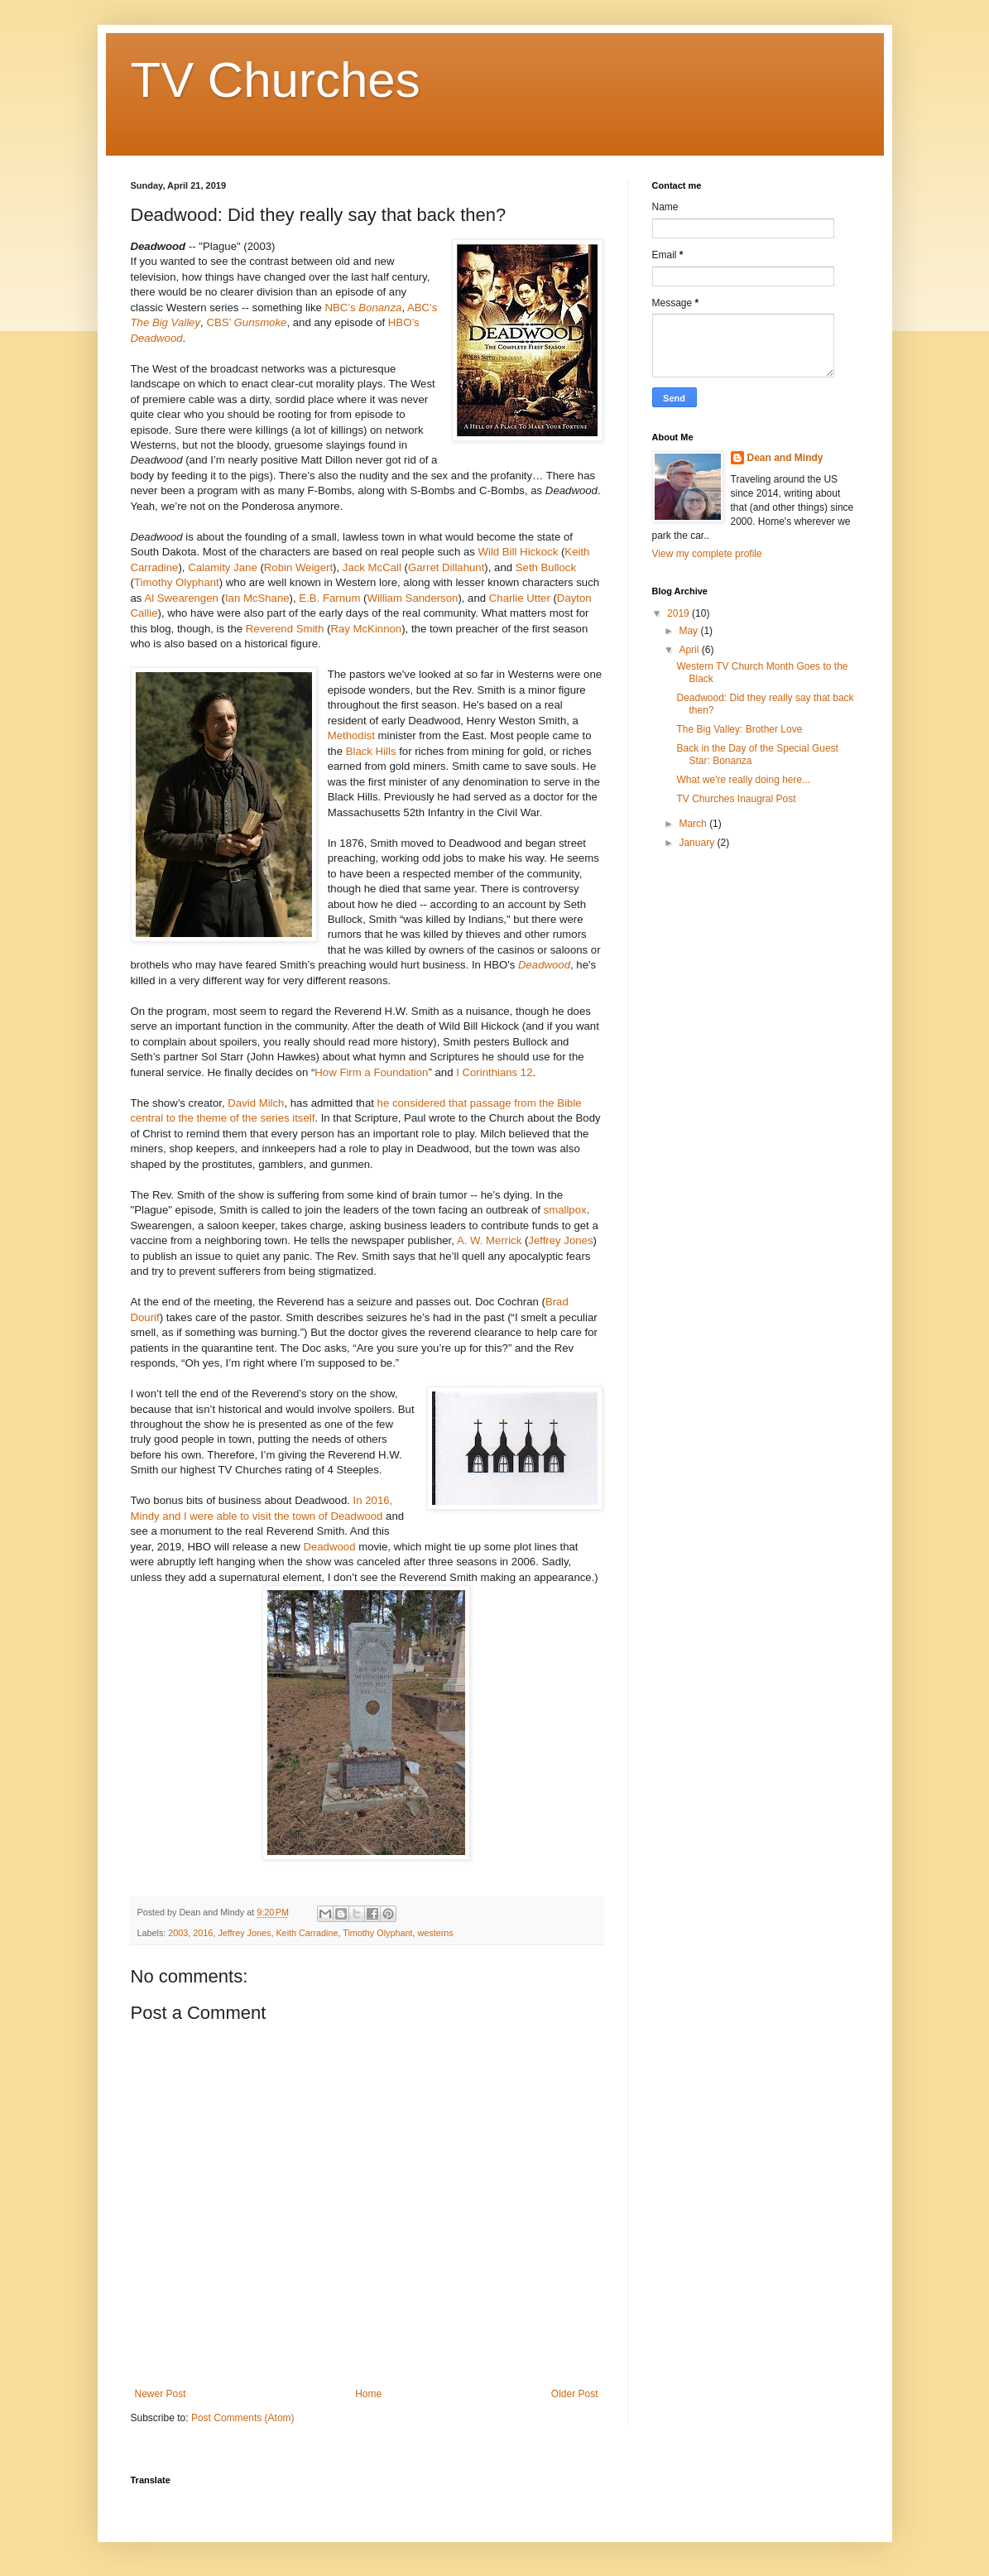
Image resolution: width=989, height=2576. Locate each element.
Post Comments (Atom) (243, 2418)
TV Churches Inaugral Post (735, 799)
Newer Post (160, 2394)
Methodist (353, 735)
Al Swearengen (181, 598)
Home (368, 2394)
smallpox (565, 1210)
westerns (435, 1933)
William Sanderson (412, 598)
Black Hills (371, 751)
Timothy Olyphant (176, 582)
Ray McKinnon (365, 628)
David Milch (256, 1103)
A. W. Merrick (489, 1240)
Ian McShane (257, 598)
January (698, 842)
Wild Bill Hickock (518, 551)
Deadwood (544, 965)
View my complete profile (707, 554)
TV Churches (275, 80)
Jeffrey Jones (560, 1240)
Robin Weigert (298, 567)
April (690, 650)
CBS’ (246, 322)
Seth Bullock (546, 567)
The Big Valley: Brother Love (739, 729)
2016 (203, 1933)
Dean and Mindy (785, 458)
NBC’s (363, 307)
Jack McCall (374, 567)
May (689, 631)
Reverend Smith (285, 628)
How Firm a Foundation (371, 1072)
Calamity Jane (222, 567)
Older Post (574, 2394)
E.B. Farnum (329, 598)
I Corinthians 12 (494, 1072)
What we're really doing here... (743, 780)
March (694, 823)
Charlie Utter (518, 598)
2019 (679, 613)
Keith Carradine (307, 1933)
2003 (178, 1933)
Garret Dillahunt (446, 567)
